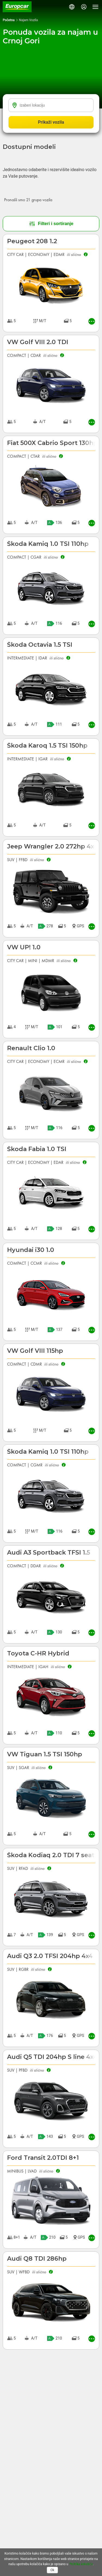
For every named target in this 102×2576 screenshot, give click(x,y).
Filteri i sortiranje (51, 223)
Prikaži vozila (51, 122)
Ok (52, 2570)
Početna (9, 20)
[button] (72, 7)
